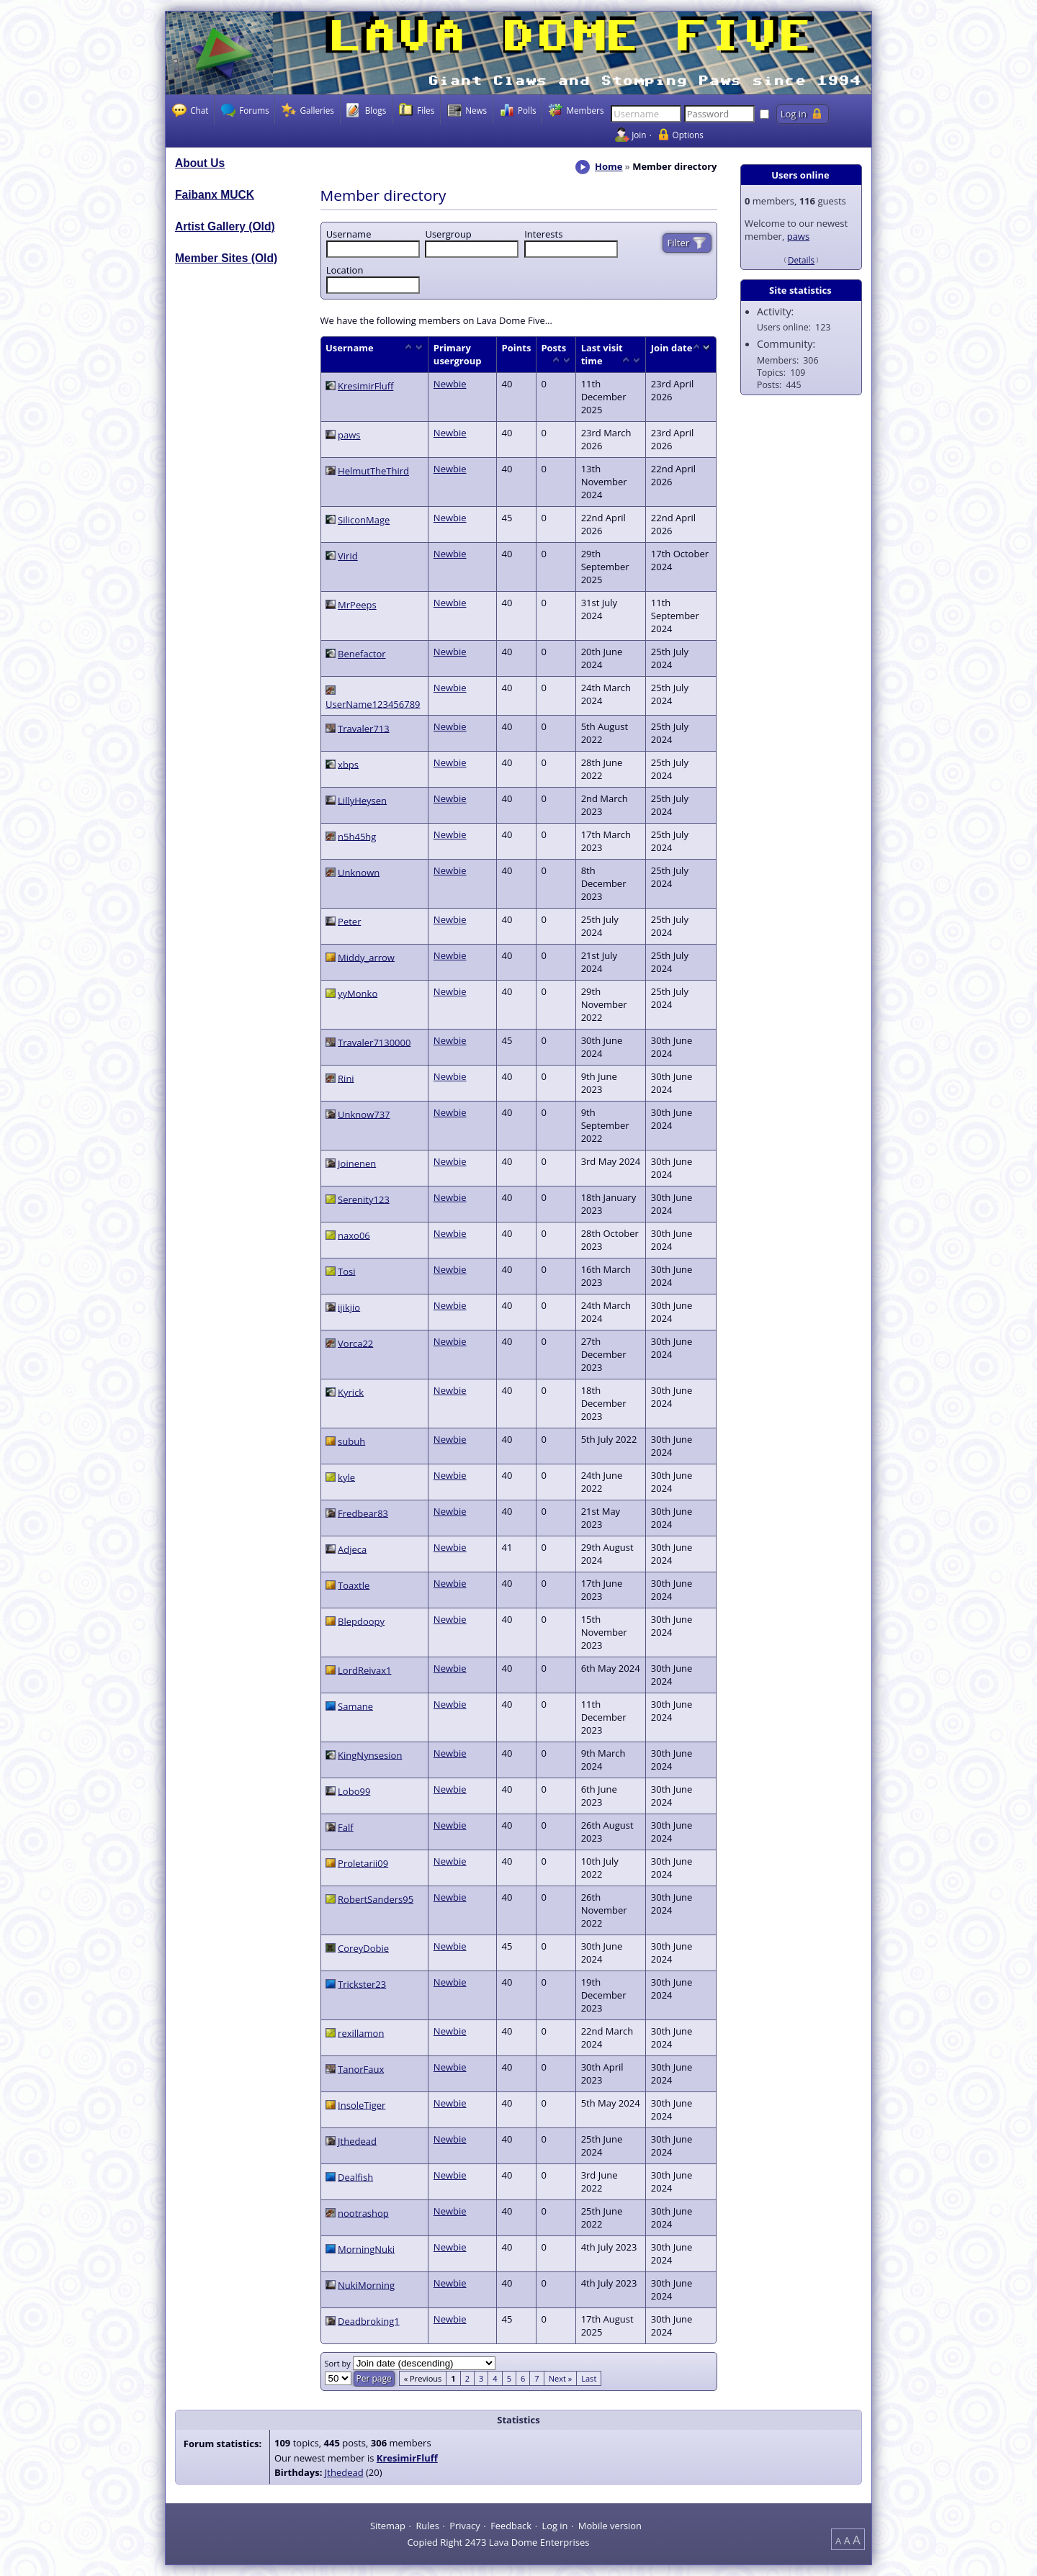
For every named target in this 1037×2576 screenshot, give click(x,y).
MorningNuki (366, 2248)
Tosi (346, 1270)
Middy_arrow (366, 956)
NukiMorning (366, 2284)
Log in (554, 2524)
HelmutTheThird (373, 470)
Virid (348, 555)
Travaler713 (364, 727)
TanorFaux (361, 2068)
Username (349, 234)
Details (801, 260)
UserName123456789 (373, 703)
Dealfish (355, 2176)
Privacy (464, 2524)
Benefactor (362, 653)
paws (798, 236)
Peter (349, 920)
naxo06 (354, 1234)
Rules (427, 2524)
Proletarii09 (363, 1862)
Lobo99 (354, 1790)
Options (688, 134)
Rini (346, 1077)
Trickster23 (362, 1983)
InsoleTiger (361, 2104)
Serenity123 (364, 1198)
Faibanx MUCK (214, 195)
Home (608, 166)
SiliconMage (364, 519)
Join (639, 134)
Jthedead (357, 2140)
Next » (561, 2378)
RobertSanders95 (375, 1898)
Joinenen (357, 1162)
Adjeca (352, 1548)
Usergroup (448, 234)
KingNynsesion (370, 1754)
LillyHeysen (362, 799)
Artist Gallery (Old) (225, 226)
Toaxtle (353, 1584)
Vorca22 (355, 1342)
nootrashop (363, 2212)
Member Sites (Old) (226, 258)
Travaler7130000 (374, 1041)
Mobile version (610, 2524)
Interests (543, 234)
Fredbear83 (363, 1512)
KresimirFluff (365, 385)
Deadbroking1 (369, 2320)
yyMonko (357, 992)
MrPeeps (357, 604)
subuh (351, 1440)
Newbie (450, 383)
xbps (348, 763)
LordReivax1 (364, 1669)
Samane (355, 1705)
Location (345, 270)
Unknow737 (364, 1113)
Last (588, 2378)
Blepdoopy (361, 1620)
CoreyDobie (363, 1947)
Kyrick (351, 1391)
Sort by (339, 2363)
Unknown (359, 871)
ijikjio (349, 1306)
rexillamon (361, 2032)
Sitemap (387, 2524)
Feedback (510, 2524)
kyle (346, 1476)
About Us (200, 163)
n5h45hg (357, 835)
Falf (346, 1826)
